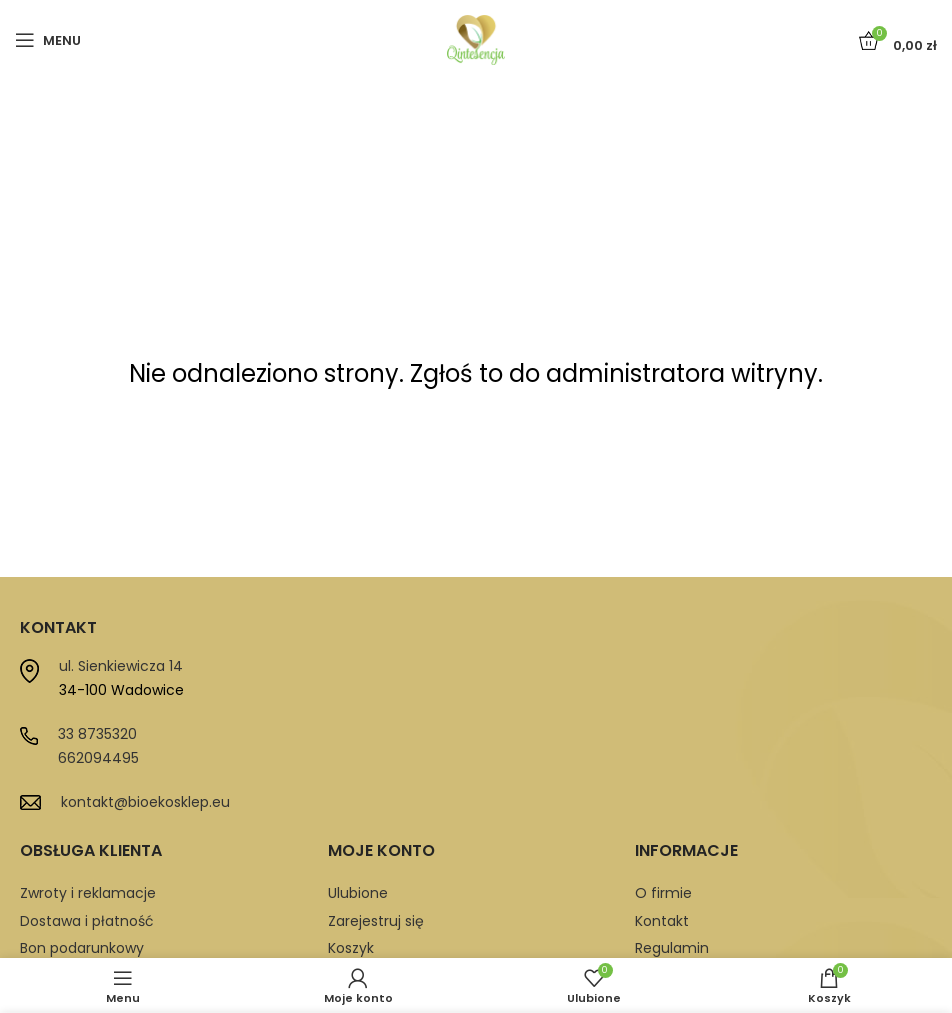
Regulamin (672, 948)
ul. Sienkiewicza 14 (121, 666)
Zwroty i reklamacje (88, 893)
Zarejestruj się (376, 921)
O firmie (663, 893)
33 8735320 (97, 734)
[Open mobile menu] (48, 40)
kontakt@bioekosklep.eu (145, 802)
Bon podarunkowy (82, 948)
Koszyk (351, 948)
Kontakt (662, 921)
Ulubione (358, 893)
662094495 (98, 758)
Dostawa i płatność (87, 921)
